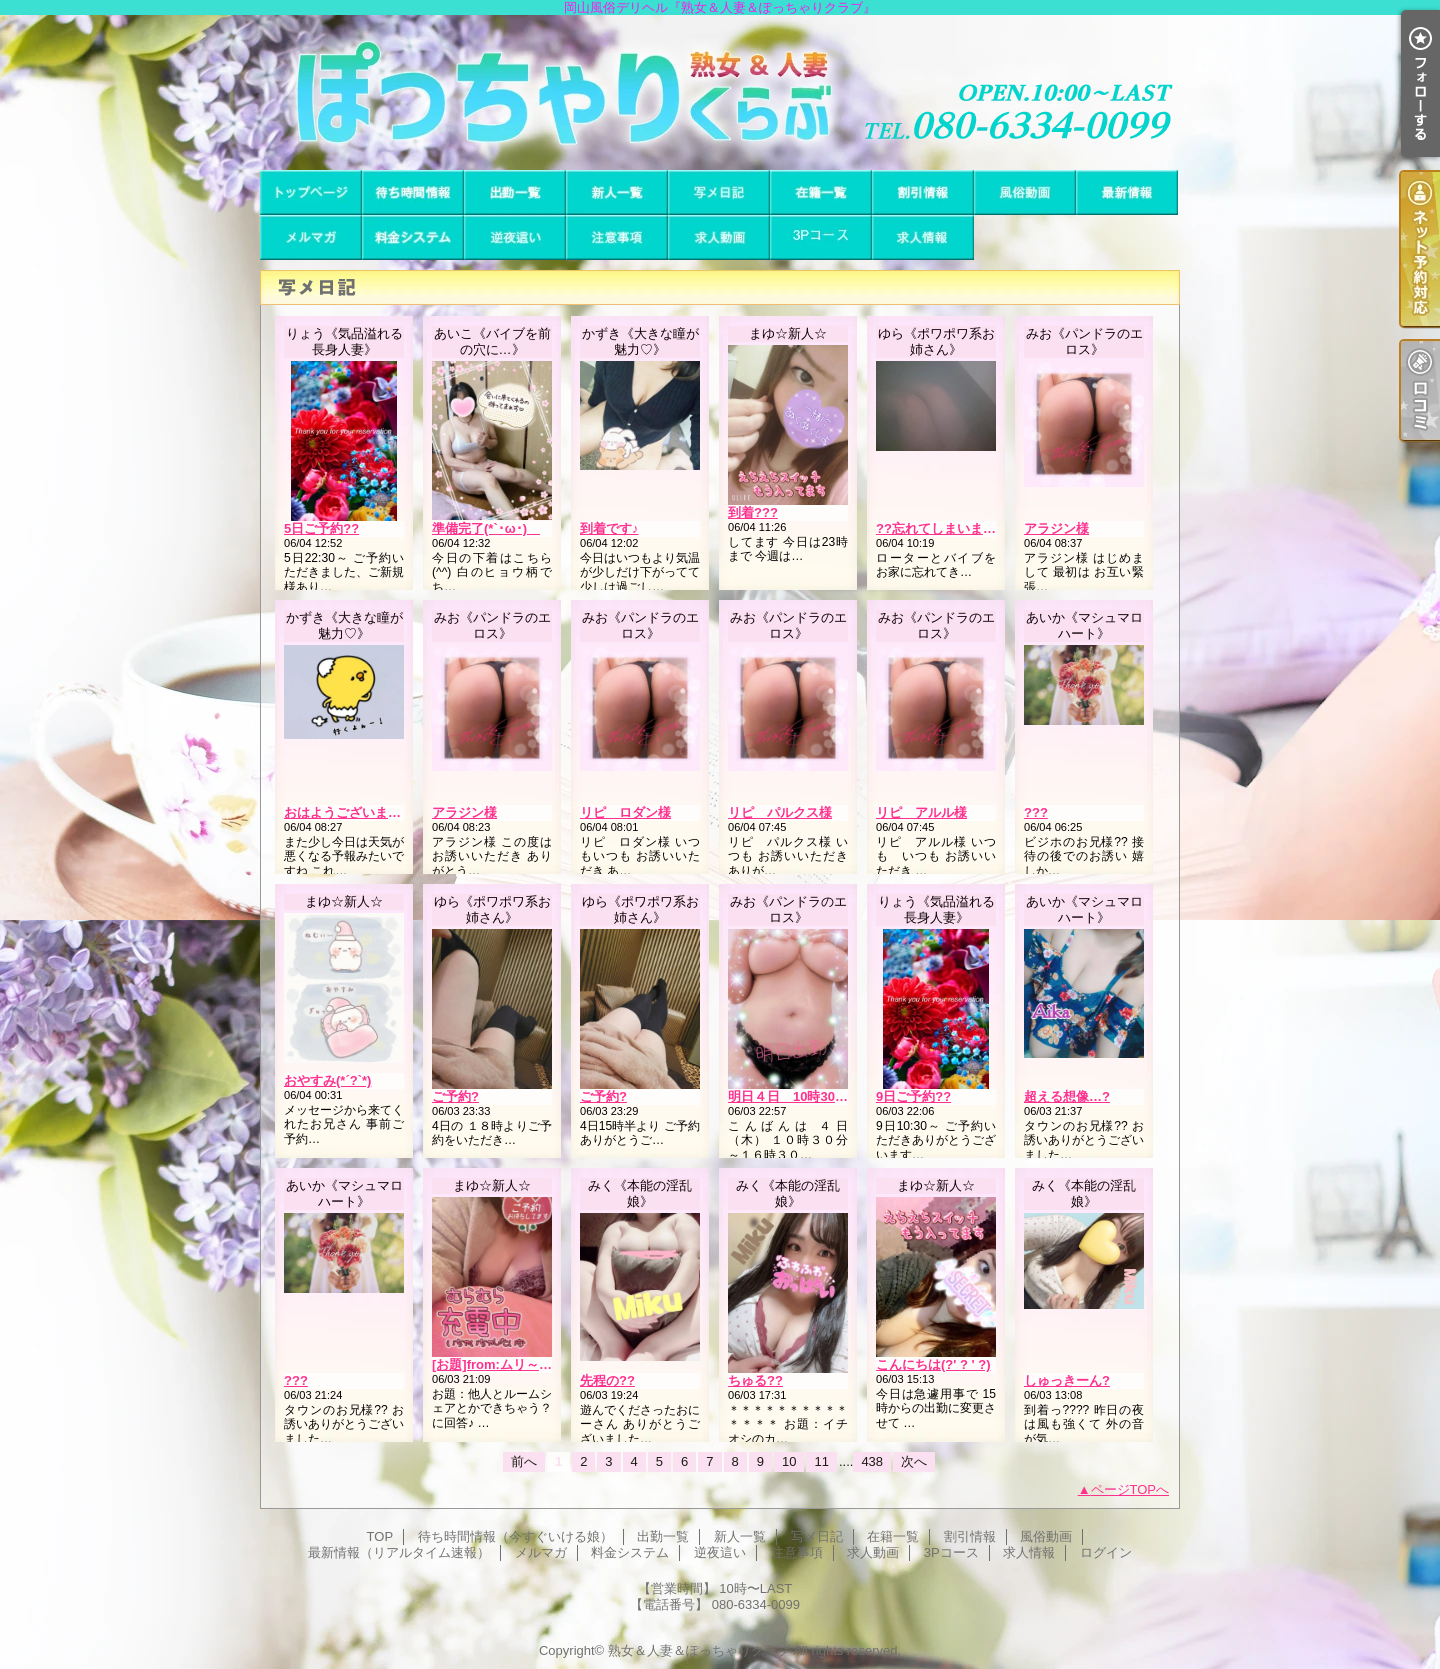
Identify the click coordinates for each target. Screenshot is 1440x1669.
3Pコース (821, 237)
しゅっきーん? (1067, 1380)
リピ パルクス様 (780, 812)
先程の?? (607, 1380)
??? (1036, 812)
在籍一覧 (821, 192)
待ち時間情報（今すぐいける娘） (413, 192)
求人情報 (923, 237)
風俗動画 (1025, 192)
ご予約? (455, 1096)
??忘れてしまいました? (946, 528)
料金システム (413, 237)
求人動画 (719, 237)
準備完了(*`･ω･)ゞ (486, 528)
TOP (311, 192)
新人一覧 (617, 192)
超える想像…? (1067, 1096)
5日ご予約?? (321, 528)
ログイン (1106, 1552)
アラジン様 (1056, 528)
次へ (914, 1461)
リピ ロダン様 (625, 812)
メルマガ (311, 237)
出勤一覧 (515, 192)
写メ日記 (719, 192)
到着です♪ (609, 528)
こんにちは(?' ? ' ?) (933, 1364)
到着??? (753, 512)
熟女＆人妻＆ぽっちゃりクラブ (699, 1650)
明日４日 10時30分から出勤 (814, 1096)
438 (872, 1461)
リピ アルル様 (921, 812)
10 (789, 1461)
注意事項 (617, 237)
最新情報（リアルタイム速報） (1127, 192)
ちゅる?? (755, 1380)
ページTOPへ (1130, 1489)
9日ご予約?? (913, 1096)
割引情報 (923, 192)
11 (821, 1461)
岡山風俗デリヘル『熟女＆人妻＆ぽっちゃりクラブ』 (720, 92)
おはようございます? (346, 812)
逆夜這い (515, 237)
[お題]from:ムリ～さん (498, 1364)
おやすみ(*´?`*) (327, 1080)
